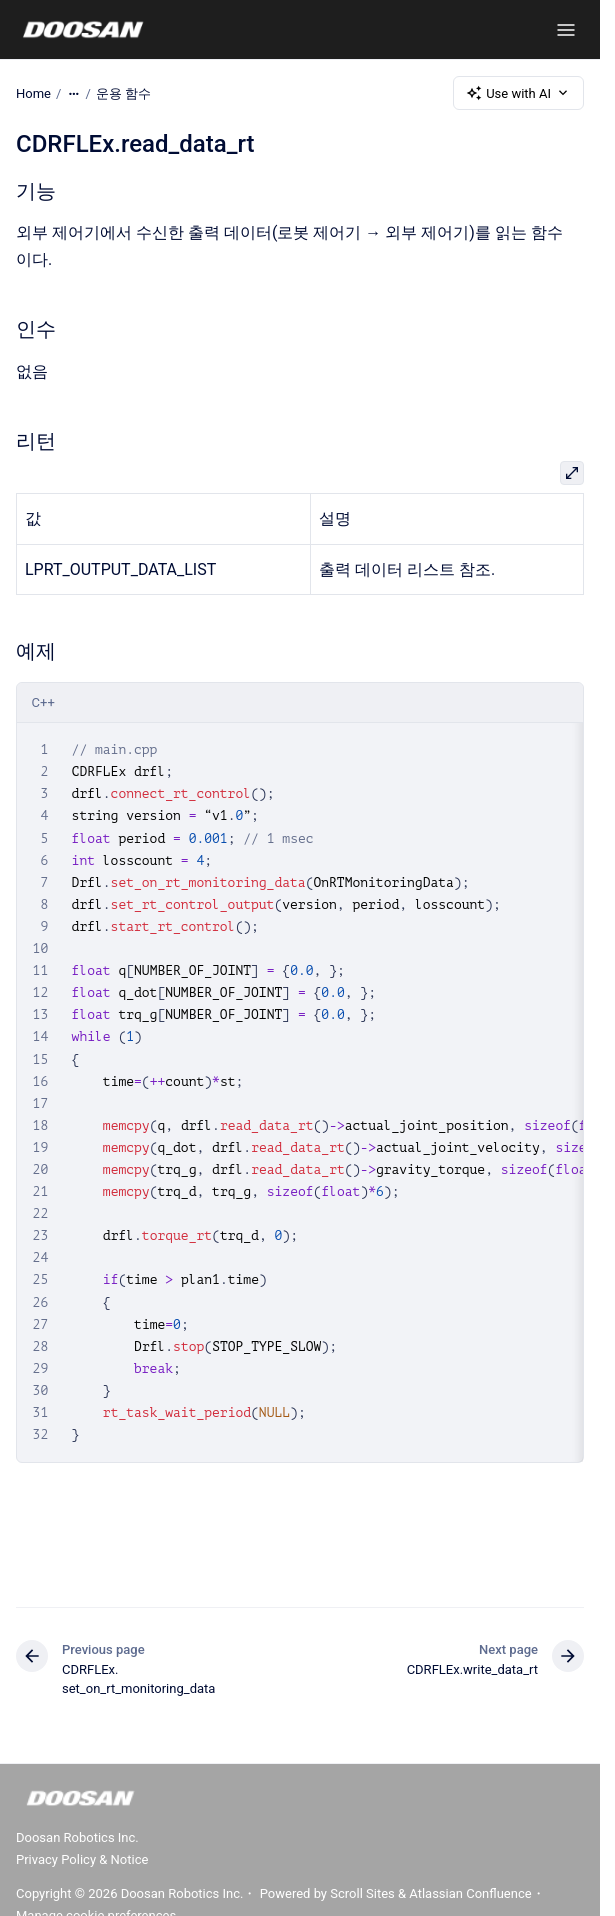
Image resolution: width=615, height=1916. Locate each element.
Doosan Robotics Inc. (77, 1837)
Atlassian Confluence (470, 1893)
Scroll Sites (362, 1893)
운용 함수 (123, 92)
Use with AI (518, 93)
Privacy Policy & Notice (82, 1859)
